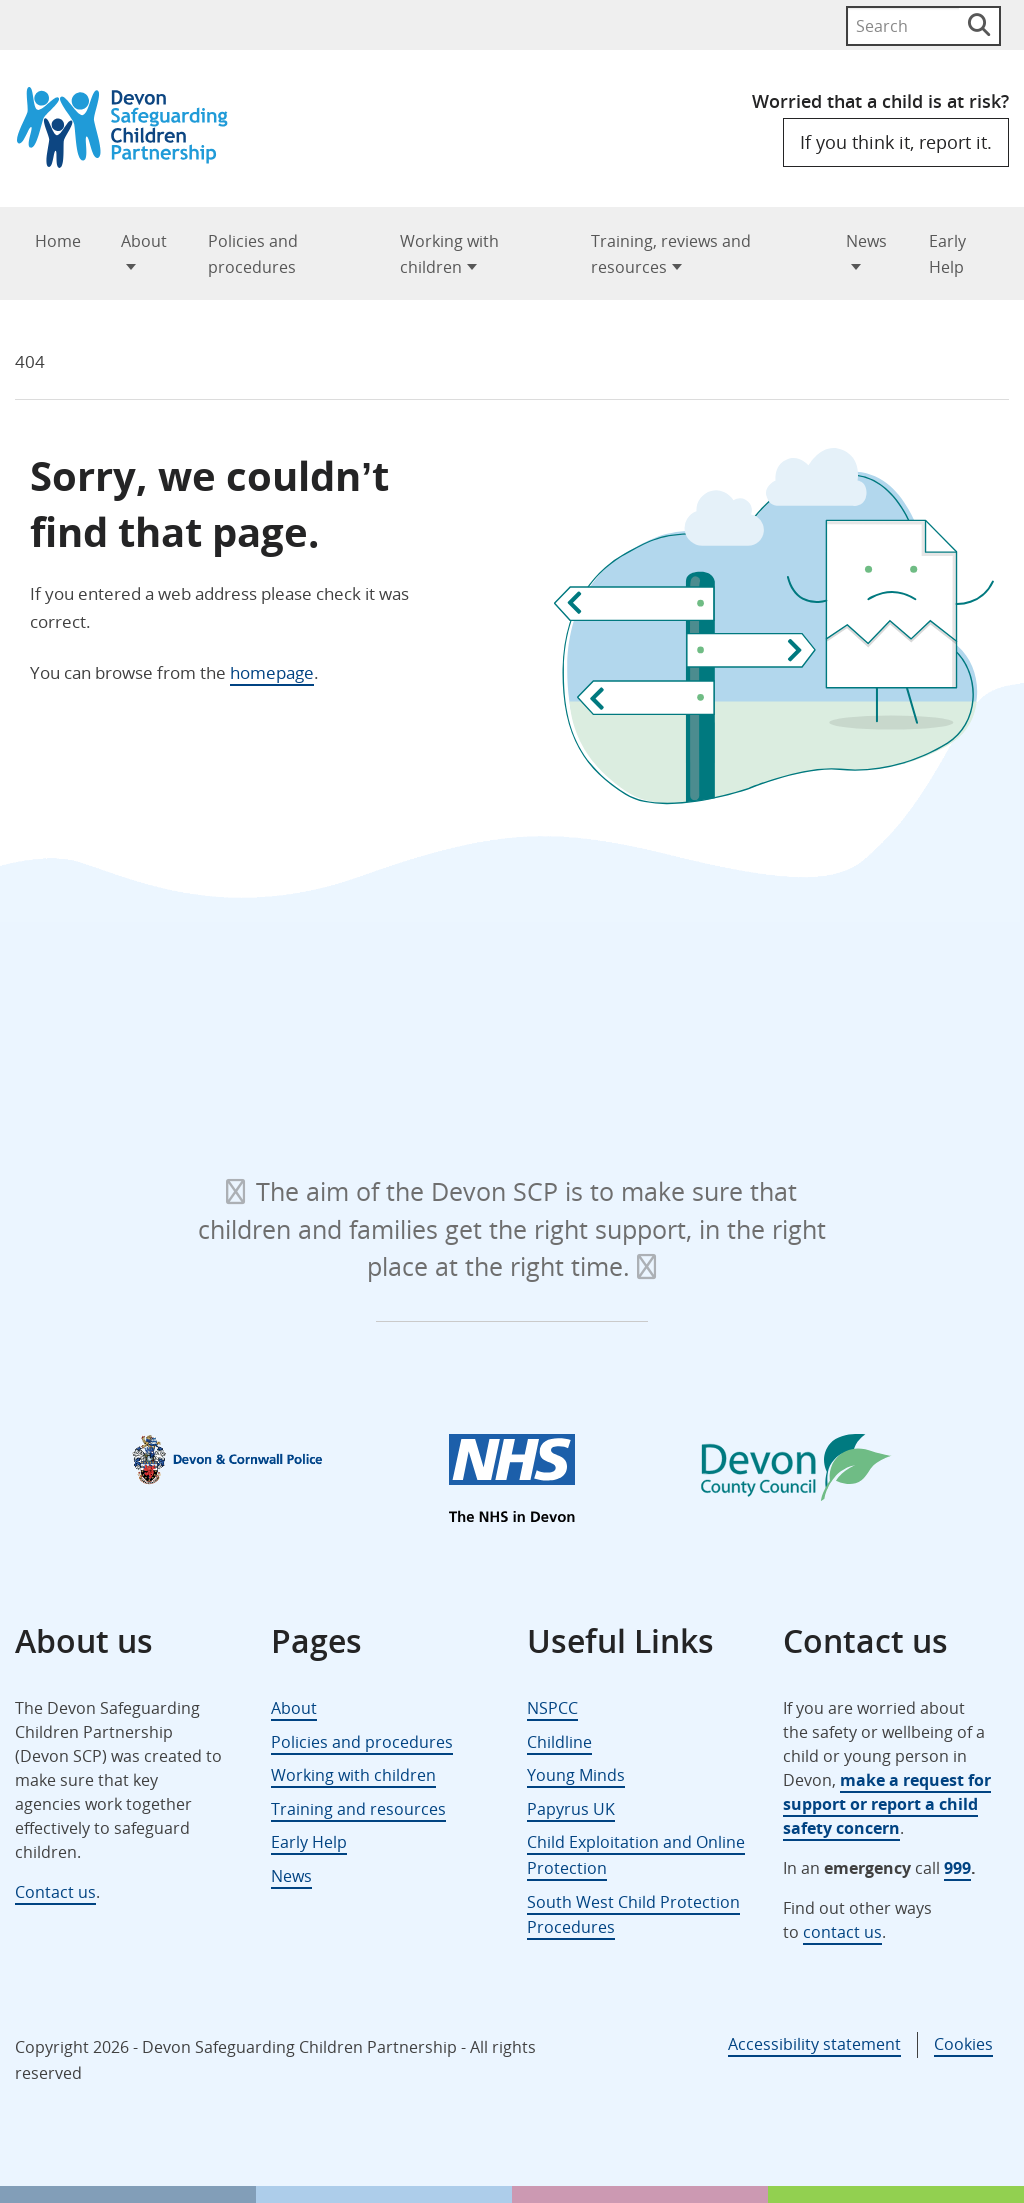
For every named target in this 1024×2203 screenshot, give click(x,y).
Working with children (449, 254)
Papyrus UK (571, 1809)
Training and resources (358, 1809)
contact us (842, 1932)
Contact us (55, 1892)
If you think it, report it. (896, 142)
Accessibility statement (814, 2044)
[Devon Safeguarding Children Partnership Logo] (131, 161)
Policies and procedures (253, 254)
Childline (559, 1742)
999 (957, 1868)
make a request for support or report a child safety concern (887, 1804)
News (866, 241)
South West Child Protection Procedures (633, 1915)
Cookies (963, 2044)
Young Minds (576, 1775)
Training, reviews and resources (671, 254)
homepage (272, 672)
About (144, 241)
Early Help (947, 254)
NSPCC (552, 1708)
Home (58, 241)
